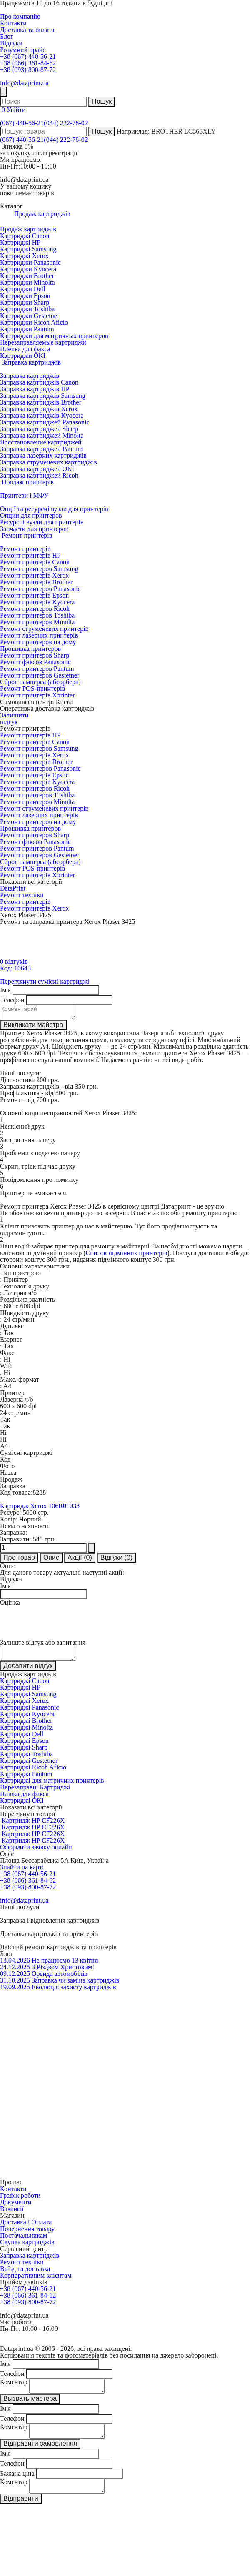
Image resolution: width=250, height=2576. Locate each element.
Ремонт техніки (22, 894)
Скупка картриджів (27, 2247)
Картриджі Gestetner (29, 1765)
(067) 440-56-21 (22, 123)
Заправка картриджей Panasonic (44, 422)
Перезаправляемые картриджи (43, 342)
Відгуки (11, 43)
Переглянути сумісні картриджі (44, 981)
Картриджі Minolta (26, 1732)
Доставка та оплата (27, 29)
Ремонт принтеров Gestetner (39, 675)
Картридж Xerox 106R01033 (40, 1508)
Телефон (12, 999)
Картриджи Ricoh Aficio (34, 322)
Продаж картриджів (28, 229)
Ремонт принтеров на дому (38, 641)
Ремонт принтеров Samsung (39, 568)
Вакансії (12, 2213)
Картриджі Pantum (26, 1778)
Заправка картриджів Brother (40, 402)
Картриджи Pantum (27, 329)
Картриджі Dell (21, 1738)
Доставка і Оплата (26, 2227)
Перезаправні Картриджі (35, 1792)
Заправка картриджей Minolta (41, 435)
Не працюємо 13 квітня (65, 1965)
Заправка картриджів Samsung (42, 395)
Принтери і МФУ (24, 495)
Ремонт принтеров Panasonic (40, 588)
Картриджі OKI (22, 1805)
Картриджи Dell (22, 289)
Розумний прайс (22, 49)
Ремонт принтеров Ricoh (35, 608)
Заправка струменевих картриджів (48, 462)
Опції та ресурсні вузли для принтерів (54, 508)
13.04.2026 (15, 1965)
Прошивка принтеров (30, 648)
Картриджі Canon (25, 235)
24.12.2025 (15, 1971)
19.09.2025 (15, 1991)
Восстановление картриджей (41, 442)
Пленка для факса (25, 348)
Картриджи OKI (22, 355)
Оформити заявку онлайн (36, 1852)
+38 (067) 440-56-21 (28, 56)
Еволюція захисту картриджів (74, 1991)
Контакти (13, 23)
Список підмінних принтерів (127, 1255)
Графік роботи (20, 2200)
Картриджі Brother (26, 1725)
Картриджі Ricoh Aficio (33, 1772)
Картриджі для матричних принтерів (52, 1785)
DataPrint (12, 888)
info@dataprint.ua (24, 83)
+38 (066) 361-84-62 (28, 63)
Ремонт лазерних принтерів (39, 635)
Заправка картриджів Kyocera (41, 415)
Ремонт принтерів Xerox (34, 575)
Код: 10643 (15, 968)
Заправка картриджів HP (35, 388)
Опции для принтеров (31, 515)
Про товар (19, 1559)
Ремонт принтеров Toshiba (37, 615)
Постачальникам (23, 2240)
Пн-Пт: (10, 166)
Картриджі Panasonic (29, 1712)
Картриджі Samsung (28, 249)
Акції (80, 1559)
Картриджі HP (20, 242)
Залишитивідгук (14, 718)
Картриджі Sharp (24, 1752)
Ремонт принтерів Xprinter (37, 695)
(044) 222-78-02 (66, 123)
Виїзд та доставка (25, 2273)
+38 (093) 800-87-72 (28, 69)
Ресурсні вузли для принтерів (41, 522)
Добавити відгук (27, 1670)
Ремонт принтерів (25, 548)
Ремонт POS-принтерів (32, 688)
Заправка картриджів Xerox (39, 408)
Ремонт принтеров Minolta (37, 621)
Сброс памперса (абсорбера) (40, 681)
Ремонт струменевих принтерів (44, 628)
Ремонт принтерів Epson (34, 595)
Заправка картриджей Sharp (39, 428)
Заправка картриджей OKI (37, 468)
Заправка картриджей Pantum (41, 448)
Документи (16, 2207)
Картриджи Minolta (27, 282)
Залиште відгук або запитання (42, 1644)
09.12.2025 (15, 1978)
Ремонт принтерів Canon (35, 562)
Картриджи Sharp (24, 302)
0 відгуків (14, 961)
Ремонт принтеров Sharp (34, 655)
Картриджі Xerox (24, 255)
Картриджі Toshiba (26, 1758)
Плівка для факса (24, 1798)
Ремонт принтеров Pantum (37, 668)
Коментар (14, 2386)
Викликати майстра (33, 1027)
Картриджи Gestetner (29, 315)
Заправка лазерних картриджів (43, 455)
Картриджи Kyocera (28, 269)
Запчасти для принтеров (34, 528)
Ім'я (5, 989)
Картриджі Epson (24, 1745)
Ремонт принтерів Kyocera (37, 602)
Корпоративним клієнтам (36, 2280)
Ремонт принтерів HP (30, 555)
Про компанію (20, 16)
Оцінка (10, 1604)
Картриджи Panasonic (30, 262)
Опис (51, 1559)
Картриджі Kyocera (27, 1718)
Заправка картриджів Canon (39, 382)
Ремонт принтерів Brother (36, 582)
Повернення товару (27, 2233)
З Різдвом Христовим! (63, 1971)
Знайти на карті (22, 1872)
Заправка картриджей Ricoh (39, 475)
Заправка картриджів (29, 375)
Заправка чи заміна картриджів (75, 1985)
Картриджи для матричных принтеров (54, 335)
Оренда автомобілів (60, 1978)
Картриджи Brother (27, 275)
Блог (6, 36)
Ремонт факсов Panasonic (35, 661)
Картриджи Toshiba (27, 309)
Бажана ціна (17, 2483)
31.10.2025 (15, 1985)
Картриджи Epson (25, 295)
